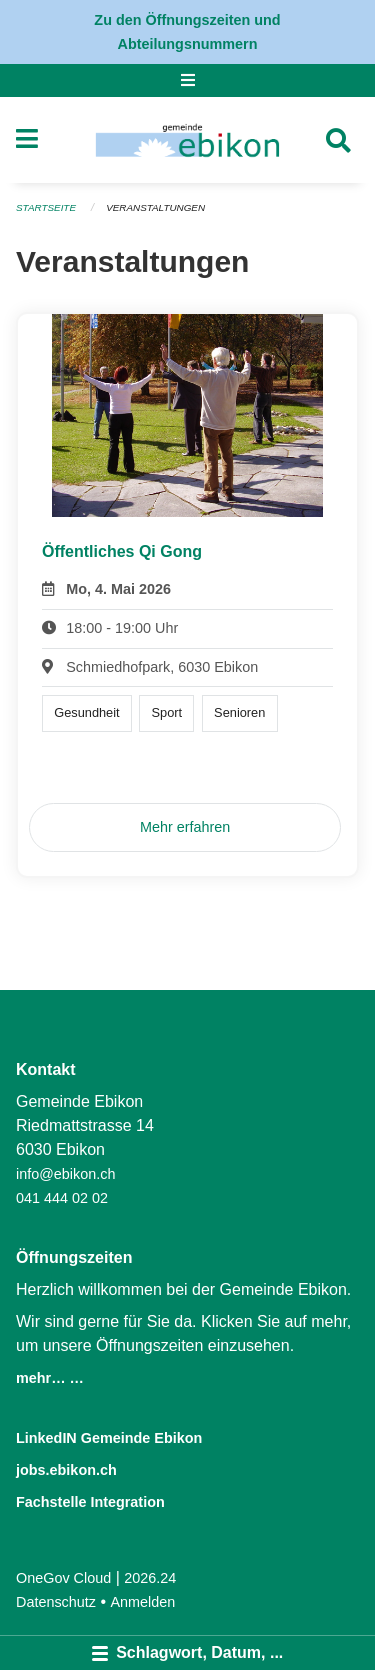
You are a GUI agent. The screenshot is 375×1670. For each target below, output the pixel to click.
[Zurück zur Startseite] (187, 140)
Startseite (46, 207)
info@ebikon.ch (65, 1174)
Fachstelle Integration (90, 1502)
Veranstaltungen (155, 207)
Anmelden (143, 1602)
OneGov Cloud (63, 1578)
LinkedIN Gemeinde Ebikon (109, 1438)
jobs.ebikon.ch (66, 1470)
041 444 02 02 (62, 1198)
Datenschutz (56, 1602)
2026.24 (150, 1578)
